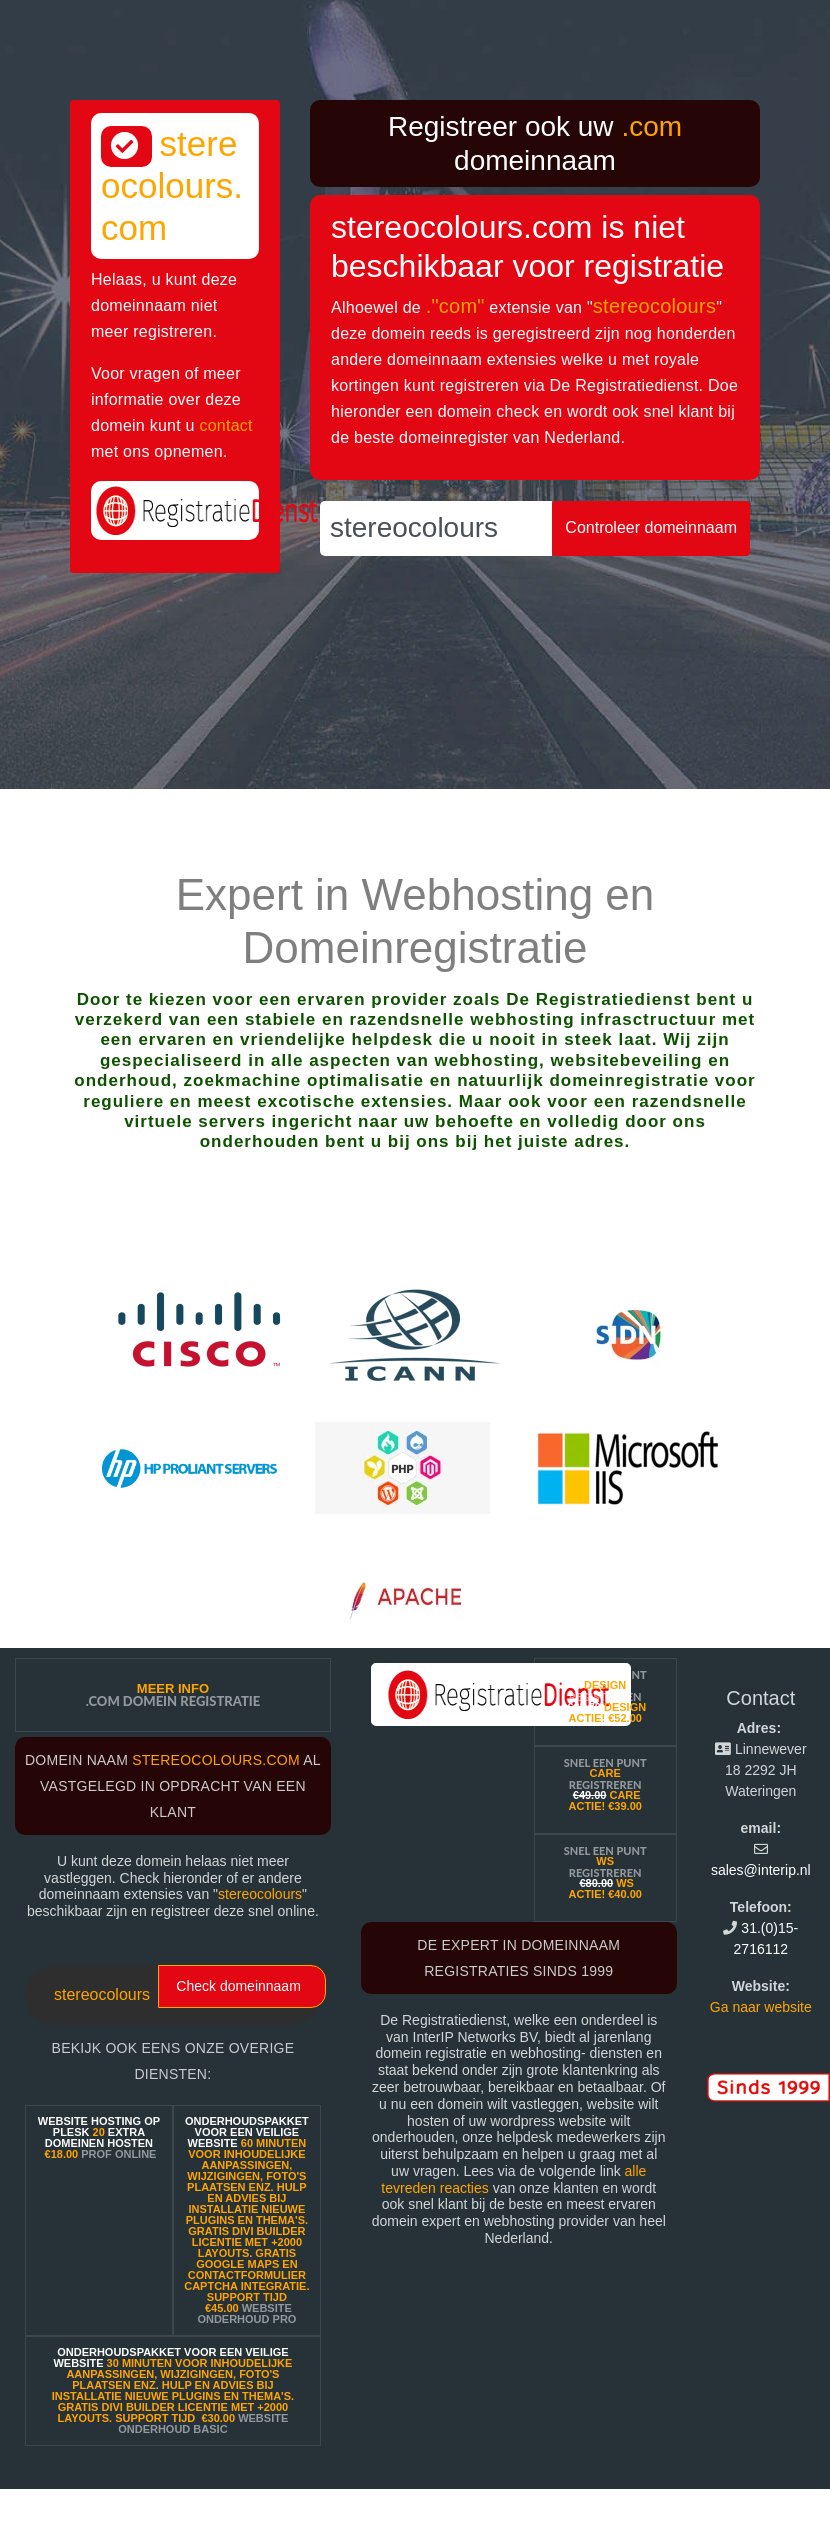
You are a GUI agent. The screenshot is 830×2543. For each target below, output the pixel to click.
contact (225, 425)
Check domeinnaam (238, 1986)
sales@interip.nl (761, 1870)
